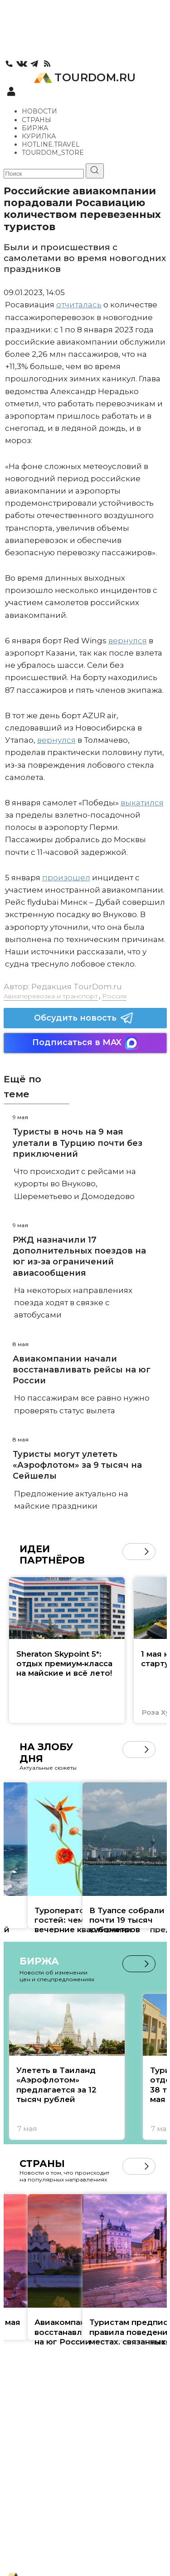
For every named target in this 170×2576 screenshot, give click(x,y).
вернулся (127, 640)
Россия (114, 996)
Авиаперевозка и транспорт (51, 996)
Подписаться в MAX (85, 1043)
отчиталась (79, 304)
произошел (66, 877)
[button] (146, 1551)
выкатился (142, 802)
